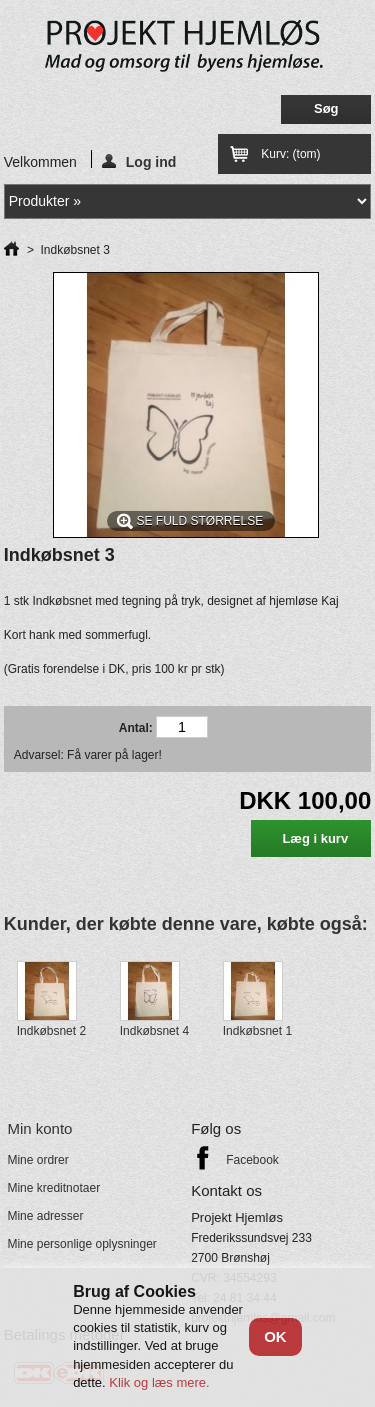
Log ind (139, 161)
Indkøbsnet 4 (154, 1031)
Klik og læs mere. (159, 1382)
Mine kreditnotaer (53, 1188)
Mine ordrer (37, 1160)
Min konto (39, 1128)
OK (275, 1336)
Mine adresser (45, 1216)
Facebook (252, 1160)
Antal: (136, 728)
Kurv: (290, 154)
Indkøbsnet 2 (51, 1031)
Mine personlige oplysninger (81, 1244)
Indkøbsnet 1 (257, 1031)
